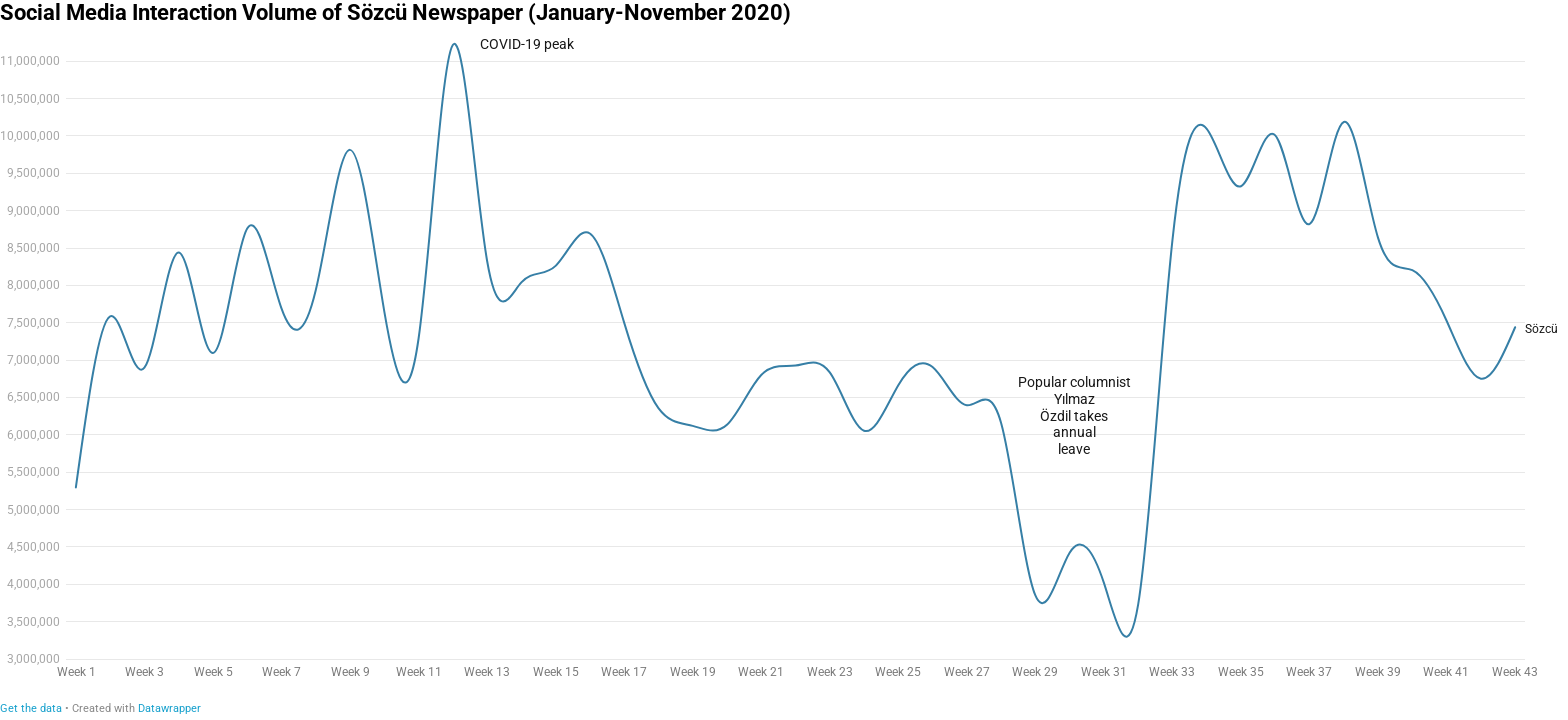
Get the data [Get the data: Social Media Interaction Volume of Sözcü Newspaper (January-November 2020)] (31, 708)
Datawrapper (169, 708)
